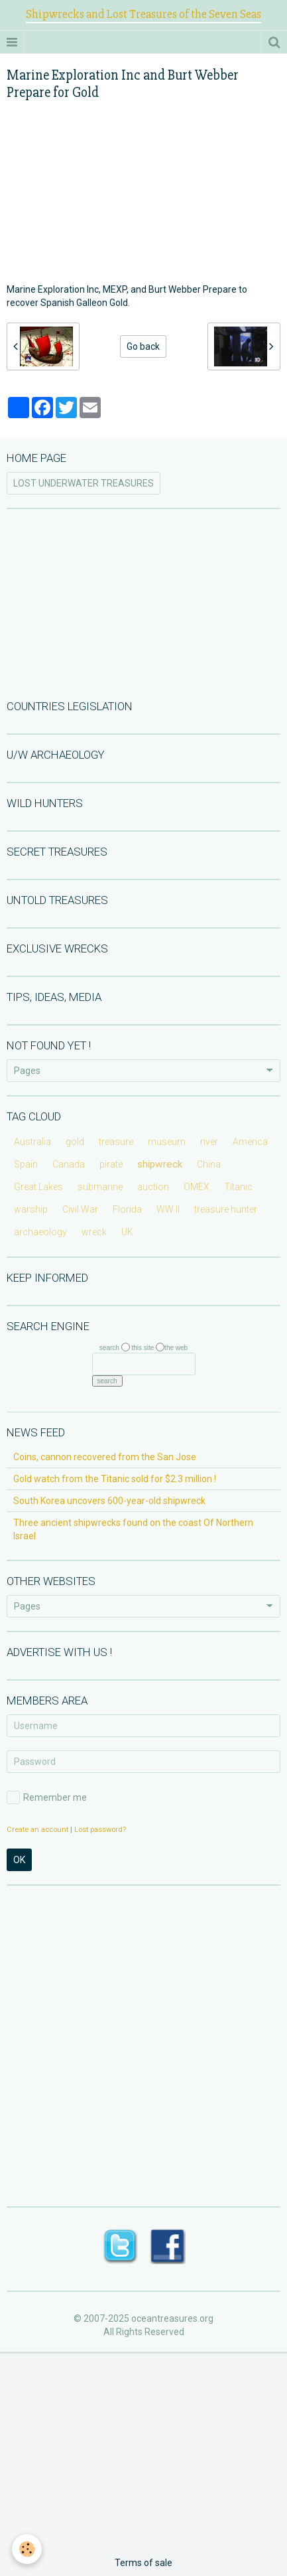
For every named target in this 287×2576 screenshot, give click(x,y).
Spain (26, 1164)
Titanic (238, 1186)
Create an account (37, 1829)
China (209, 1164)
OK (19, 1860)
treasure (116, 1141)
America (250, 1141)
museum (167, 1141)
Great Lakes (38, 1186)
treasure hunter (225, 1209)
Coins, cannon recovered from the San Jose (104, 1457)
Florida (127, 1209)
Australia (32, 1141)
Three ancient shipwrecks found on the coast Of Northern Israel (133, 1529)
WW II (168, 1209)
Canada (68, 1164)
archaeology (40, 1232)
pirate (111, 1164)
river (209, 1141)
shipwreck (159, 1164)
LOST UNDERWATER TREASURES (83, 483)
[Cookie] (27, 2549)
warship (31, 1209)
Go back (143, 346)
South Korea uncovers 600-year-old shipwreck (109, 1500)
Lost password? (100, 1829)
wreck (94, 1232)
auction (153, 1186)
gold (75, 1141)
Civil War (80, 1209)
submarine (100, 1186)
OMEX (196, 1186)
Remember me (47, 1797)
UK (127, 1232)
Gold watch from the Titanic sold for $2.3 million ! (114, 1479)
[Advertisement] (144, 602)
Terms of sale (143, 2562)
